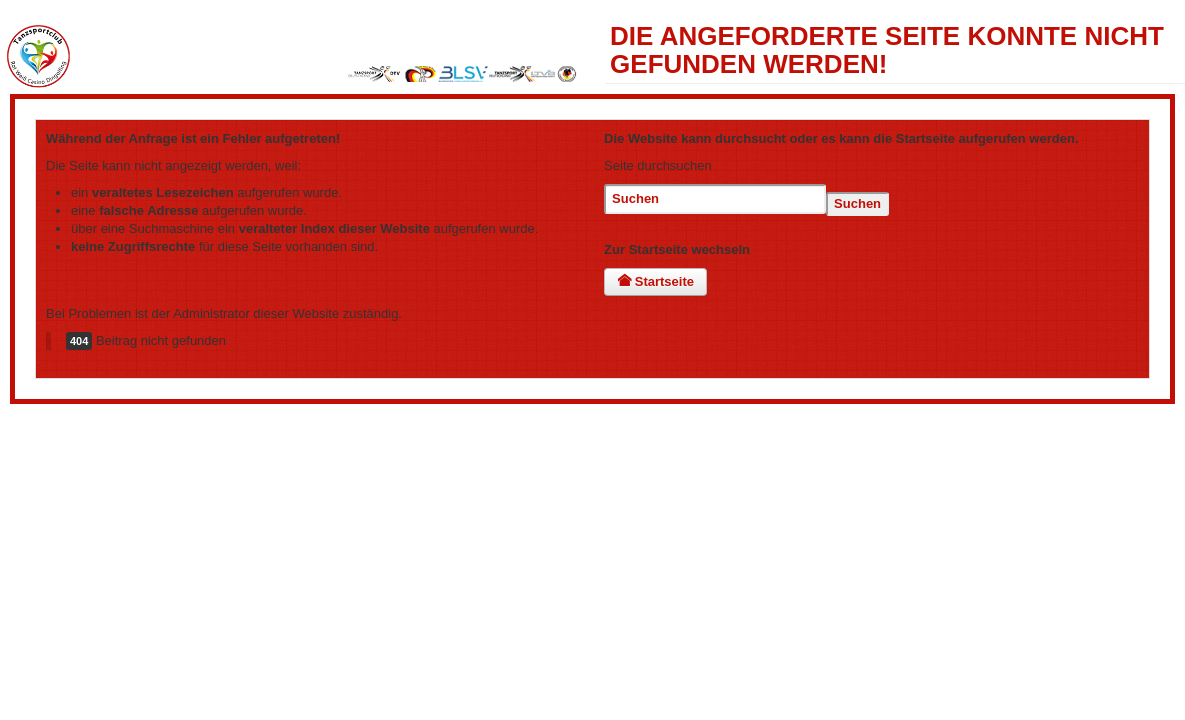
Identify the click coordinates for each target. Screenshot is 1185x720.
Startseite (655, 281)
